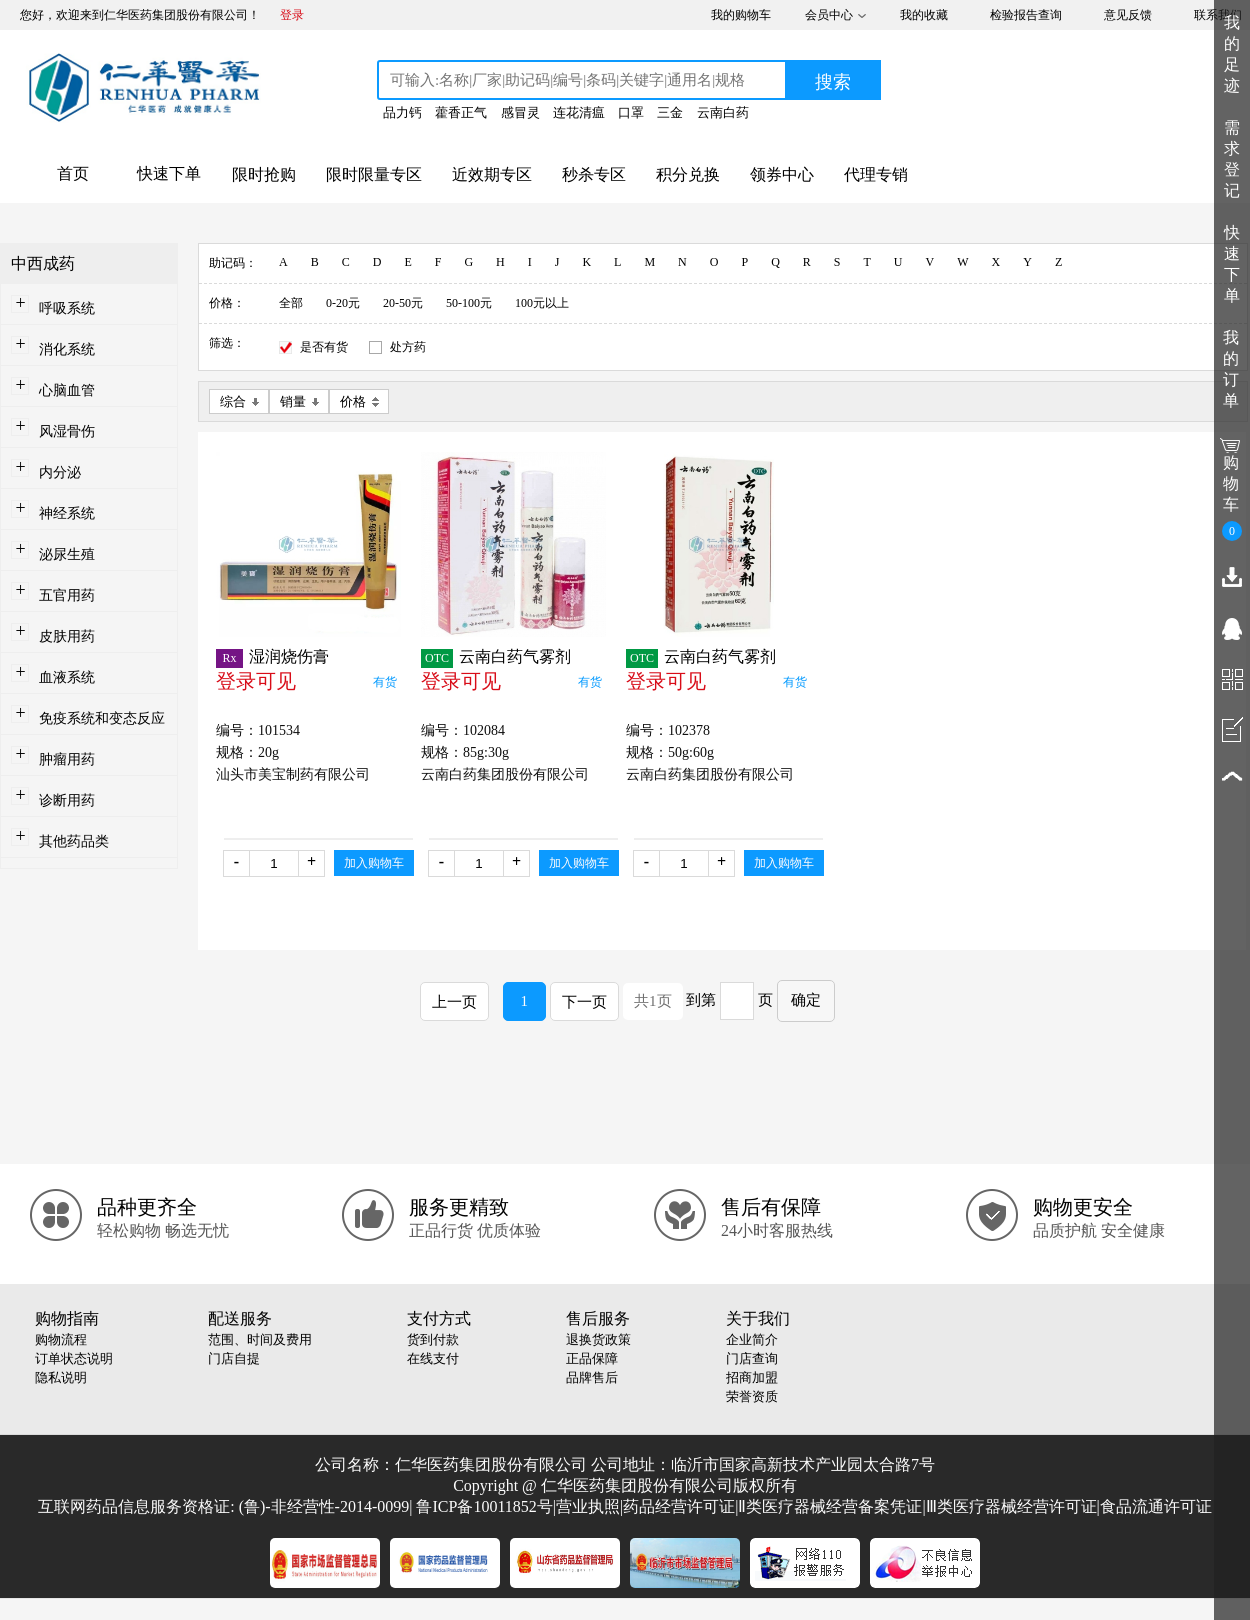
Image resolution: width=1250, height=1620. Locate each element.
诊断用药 (67, 800)
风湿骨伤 (67, 431)
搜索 (833, 82)
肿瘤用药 (67, 759)
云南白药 (723, 112)
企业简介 (752, 1339)
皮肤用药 (67, 636)
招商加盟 (752, 1377)
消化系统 (67, 349)
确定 (806, 1000)
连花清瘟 (579, 112)
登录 (292, 15)
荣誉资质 (752, 1396)
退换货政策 (598, 1339)
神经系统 (67, 513)
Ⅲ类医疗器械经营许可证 (1011, 1506)
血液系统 (67, 677)
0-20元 (343, 303)
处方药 (408, 347)
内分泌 (60, 472)
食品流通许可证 (1156, 1506)
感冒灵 (520, 112)
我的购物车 (741, 15)
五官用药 (67, 595)
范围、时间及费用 (260, 1339)
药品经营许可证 (679, 1506)
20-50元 (403, 303)
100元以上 (542, 303)
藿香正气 (461, 112)
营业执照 (588, 1506)
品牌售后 (592, 1377)
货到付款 (433, 1339)
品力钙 (402, 112)
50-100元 (469, 303)
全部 (291, 303)
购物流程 (61, 1339)
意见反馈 (1128, 15)
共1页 (653, 1001)
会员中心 (829, 15)
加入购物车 (374, 863)
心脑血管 (67, 390)
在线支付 (433, 1358)
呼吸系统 (67, 308)
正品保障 (592, 1358)
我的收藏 (924, 15)
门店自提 (234, 1358)
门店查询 (752, 1358)
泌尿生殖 (67, 554)
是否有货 (324, 347)
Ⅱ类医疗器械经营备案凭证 (830, 1506)
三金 (670, 112)
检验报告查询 (1026, 15)
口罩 (631, 112)
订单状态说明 (74, 1358)
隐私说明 (61, 1377)
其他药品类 (74, 841)
